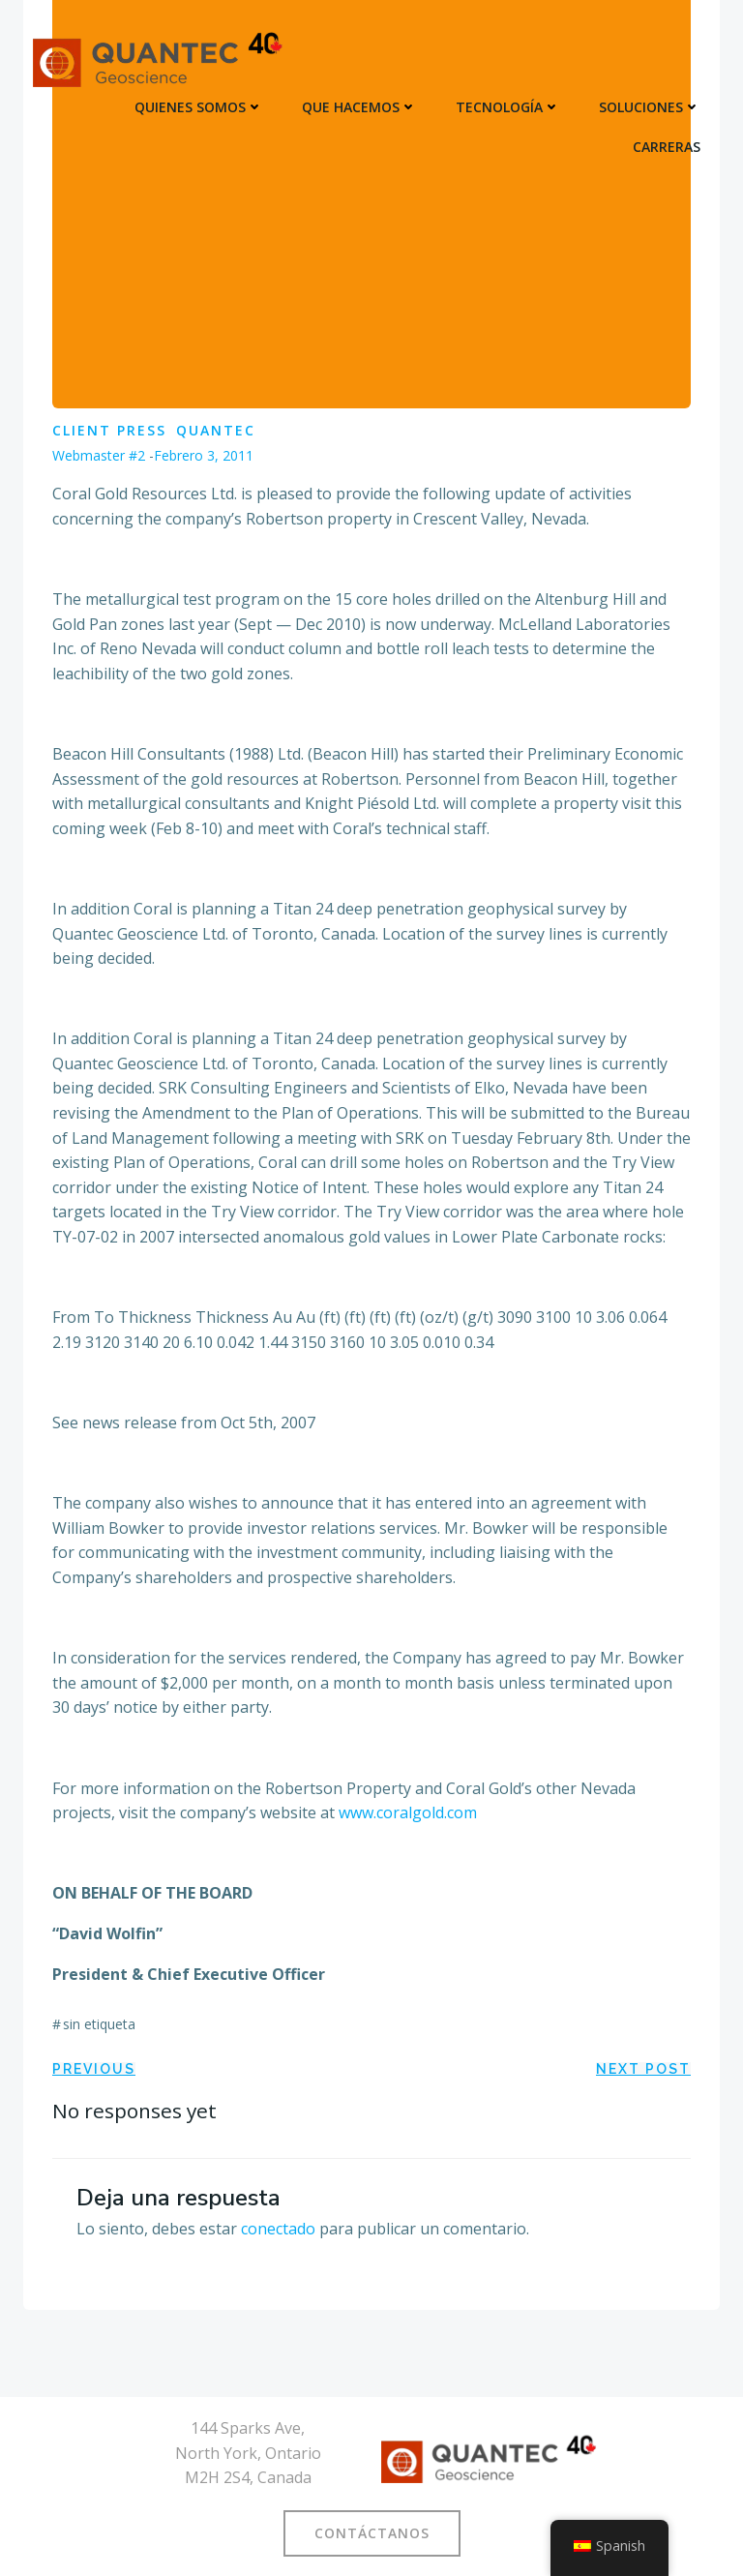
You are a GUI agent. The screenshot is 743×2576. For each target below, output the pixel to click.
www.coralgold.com (408, 1812)
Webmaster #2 (98, 455)
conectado (278, 2228)
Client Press (109, 430)
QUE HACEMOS (359, 107)
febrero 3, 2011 (203, 455)
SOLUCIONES (649, 107)
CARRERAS (666, 146)
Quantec (215, 430)
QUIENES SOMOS (198, 107)
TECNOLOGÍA (508, 107)
